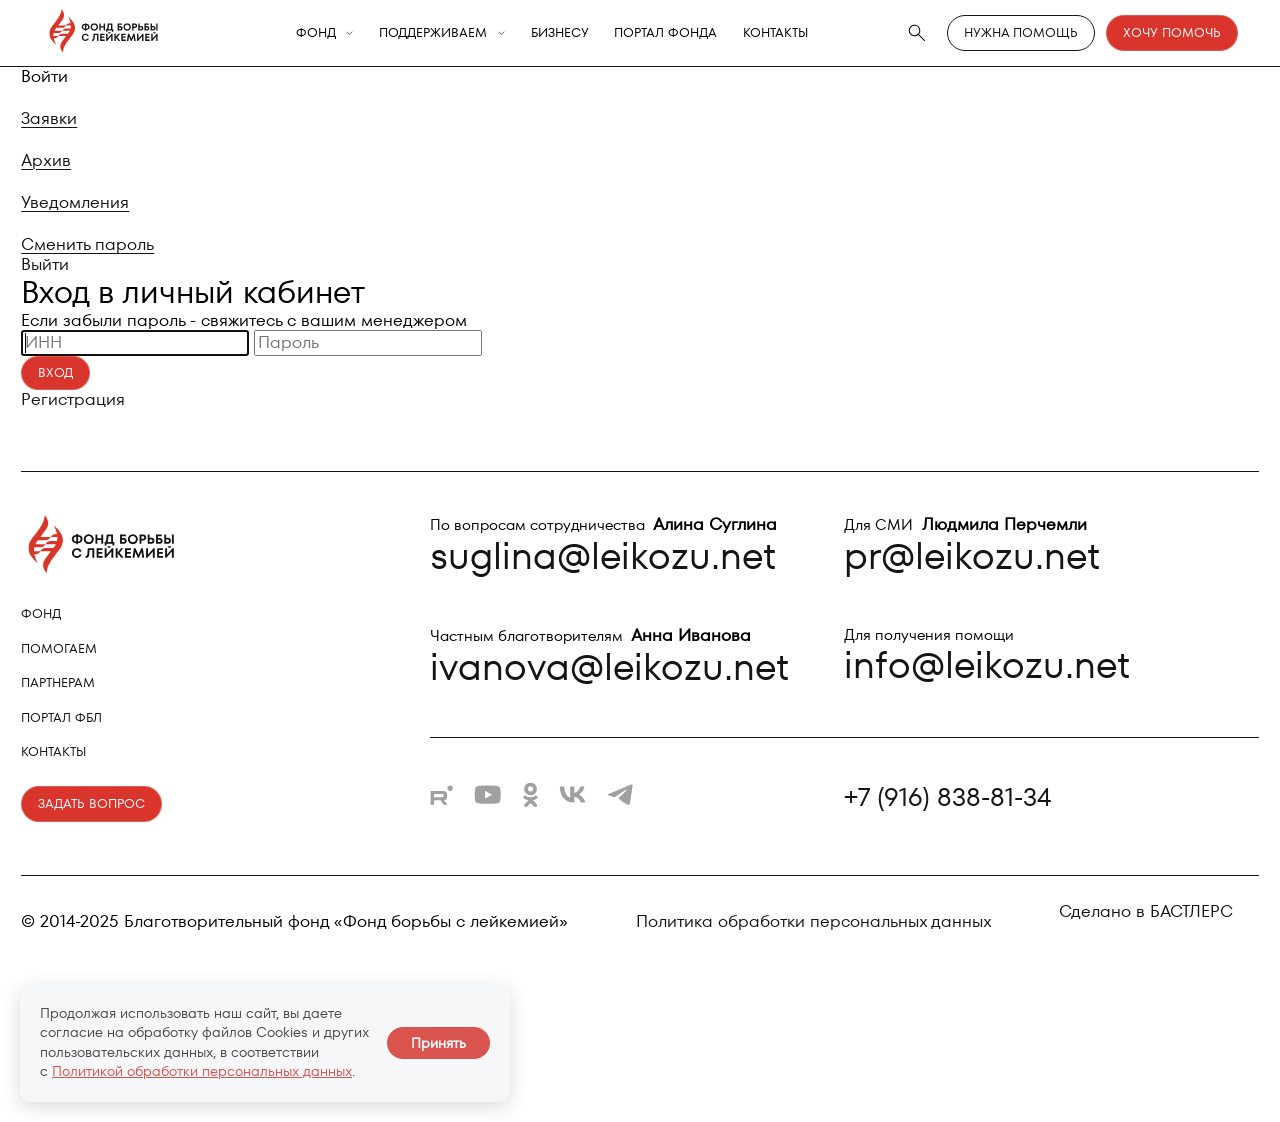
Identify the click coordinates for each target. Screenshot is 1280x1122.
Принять (438, 1043)
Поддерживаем (433, 33)
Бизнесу (560, 33)
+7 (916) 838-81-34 (947, 799)
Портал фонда (665, 33)
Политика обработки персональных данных (814, 922)
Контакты (775, 33)
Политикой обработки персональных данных (202, 1071)
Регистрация (73, 399)
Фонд (316, 33)
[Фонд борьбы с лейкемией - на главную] (103, 33)
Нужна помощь (1021, 32)
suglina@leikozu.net (603, 555)
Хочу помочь (1172, 32)
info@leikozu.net (987, 664)
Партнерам (58, 682)
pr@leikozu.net (972, 555)
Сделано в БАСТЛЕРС (1146, 911)
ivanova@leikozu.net (609, 666)
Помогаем (59, 648)
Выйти (45, 264)
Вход (55, 372)
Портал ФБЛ (61, 717)
